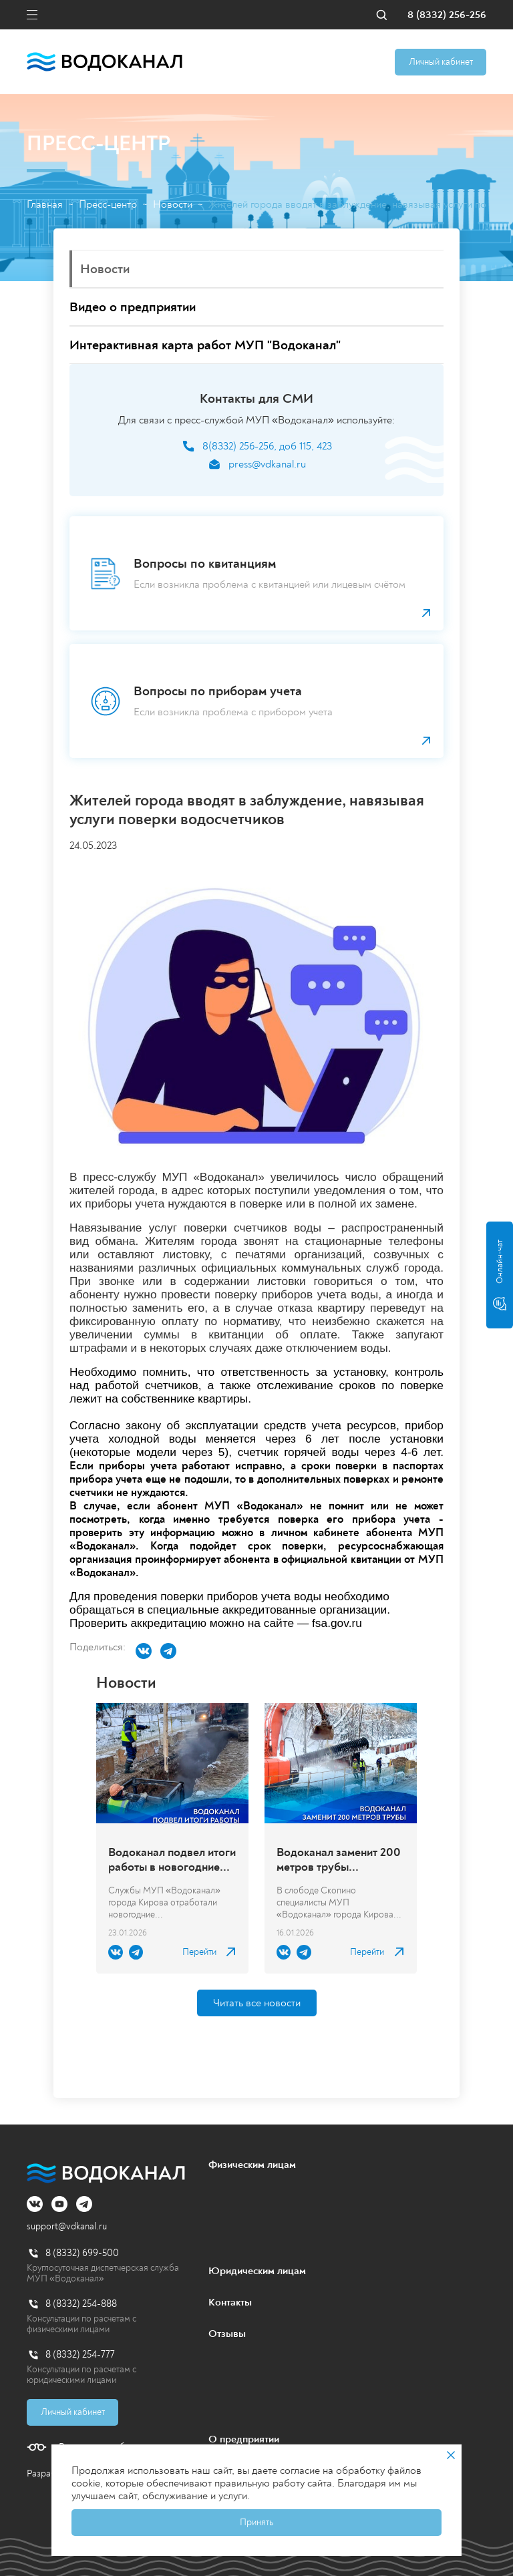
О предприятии (243, 2439)
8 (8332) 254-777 (80, 2354)
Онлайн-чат (499, 1275)
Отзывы (227, 2333)
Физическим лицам (252, 2164)
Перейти (199, 1952)
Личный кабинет (441, 61)
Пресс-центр (108, 204)
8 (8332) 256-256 (446, 15)
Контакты (230, 2302)
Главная (45, 204)
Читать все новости (257, 2003)
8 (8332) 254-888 (81, 2303)
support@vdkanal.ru (67, 2226)
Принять (256, 2522)
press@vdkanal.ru (267, 464)
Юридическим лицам (257, 2270)
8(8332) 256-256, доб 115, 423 (267, 446)
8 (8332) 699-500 (82, 2253)
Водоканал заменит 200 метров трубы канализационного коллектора (339, 1860)
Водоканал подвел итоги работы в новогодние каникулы (172, 1860)
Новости (172, 204)
